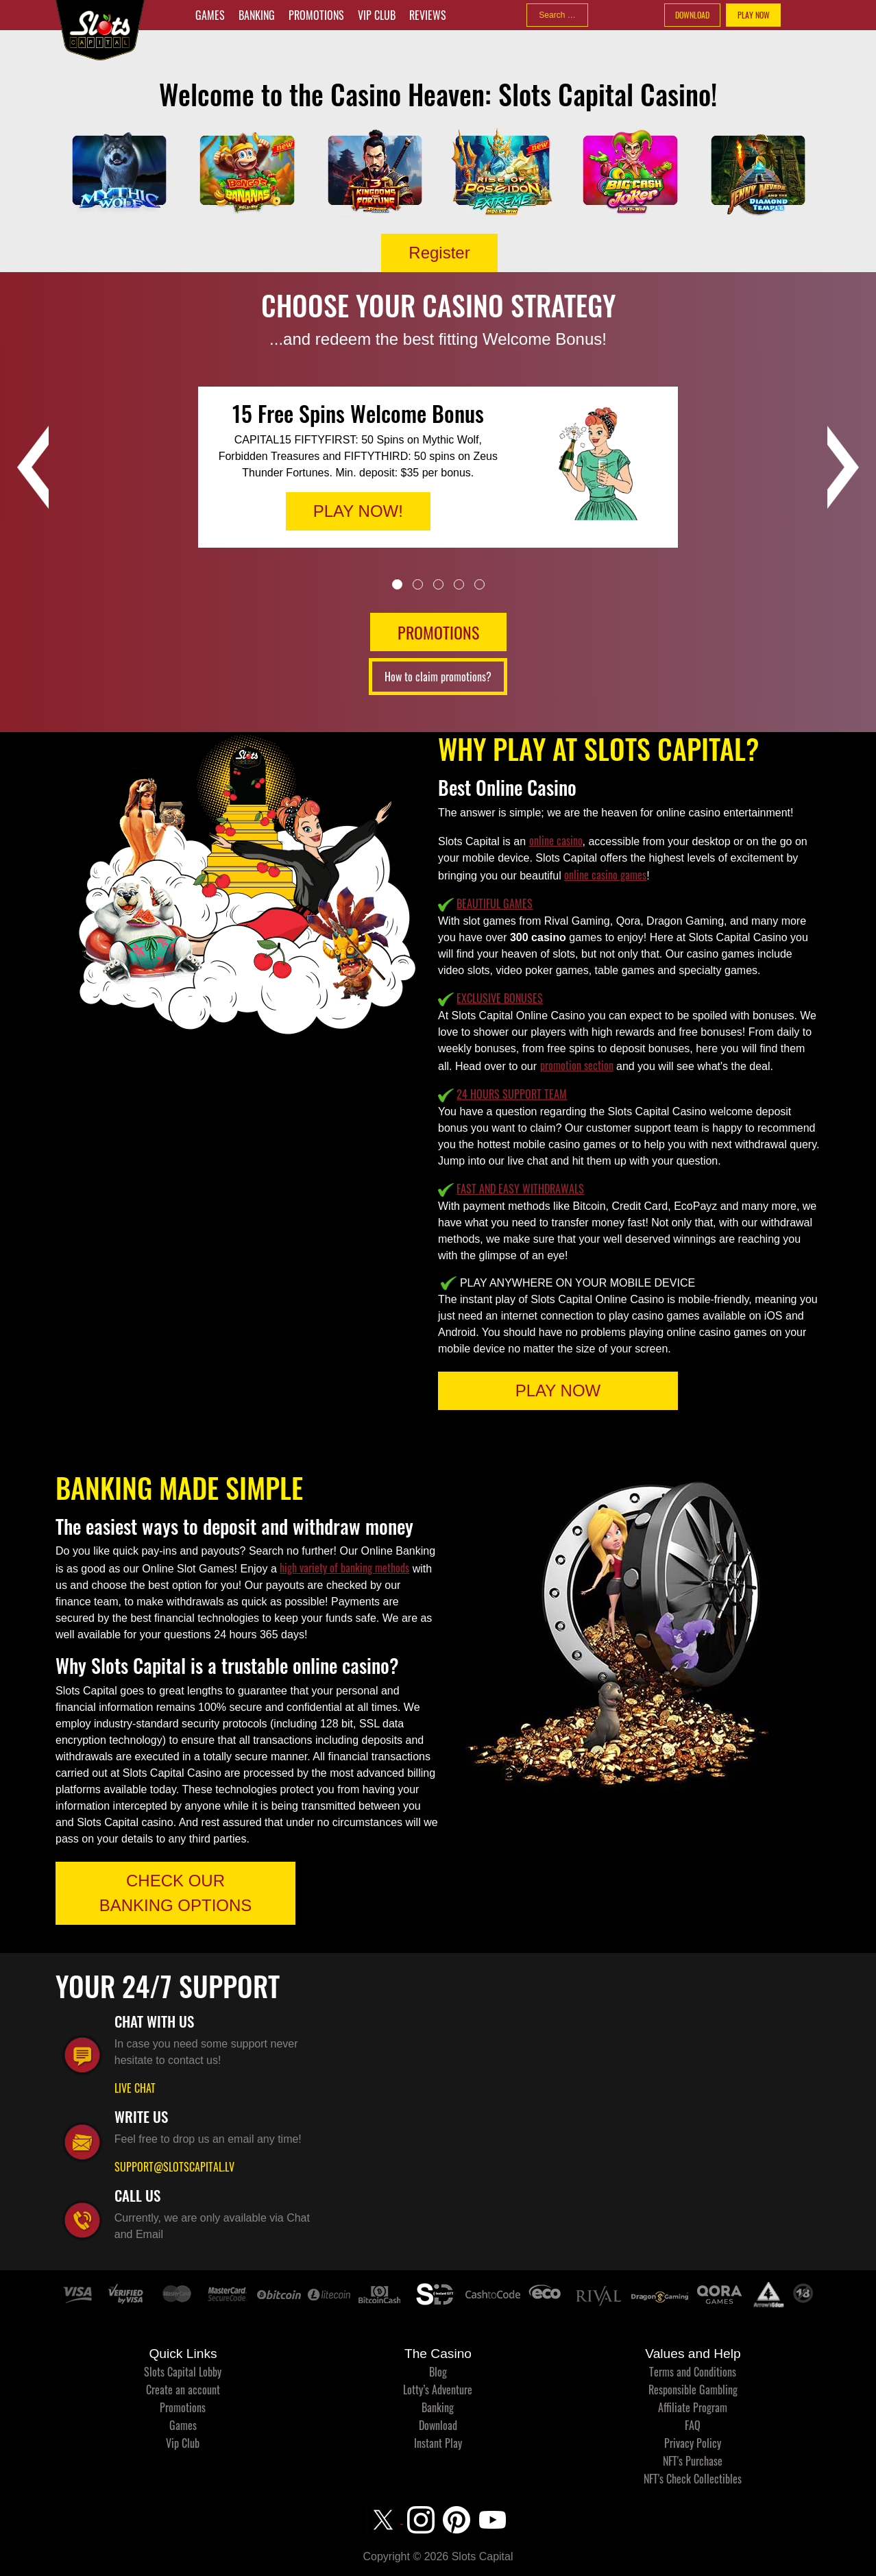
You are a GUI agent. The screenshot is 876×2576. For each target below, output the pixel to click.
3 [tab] (438, 584)
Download (438, 2425)
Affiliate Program (692, 2407)
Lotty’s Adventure (437, 2389)
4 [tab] (459, 584)
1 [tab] (397, 584)
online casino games (605, 874)
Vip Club (377, 15)
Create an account (183, 2389)
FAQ (693, 2425)
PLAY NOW (754, 15)
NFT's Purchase (692, 2461)
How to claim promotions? (438, 676)
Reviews (427, 15)
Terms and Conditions (692, 2372)
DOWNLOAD (692, 15)
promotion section (576, 1065)
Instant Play (438, 2443)
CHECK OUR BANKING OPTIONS (175, 1893)
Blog (438, 2372)
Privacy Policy (692, 2443)
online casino (556, 840)
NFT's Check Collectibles (693, 2478)
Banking (257, 15)
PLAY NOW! (358, 511)
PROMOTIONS (438, 632)
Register (439, 252)
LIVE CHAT (135, 2088)
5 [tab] (479, 584)
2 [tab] (418, 584)
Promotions (316, 15)
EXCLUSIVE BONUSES (500, 998)
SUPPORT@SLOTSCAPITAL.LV (174, 2167)
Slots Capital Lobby (182, 2372)
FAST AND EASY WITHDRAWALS (520, 1188)
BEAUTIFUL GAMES (495, 903)
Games (210, 15)
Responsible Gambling (693, 2389)
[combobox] (557, 15)
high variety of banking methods (344, 1567)
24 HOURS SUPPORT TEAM (512, 1094)
